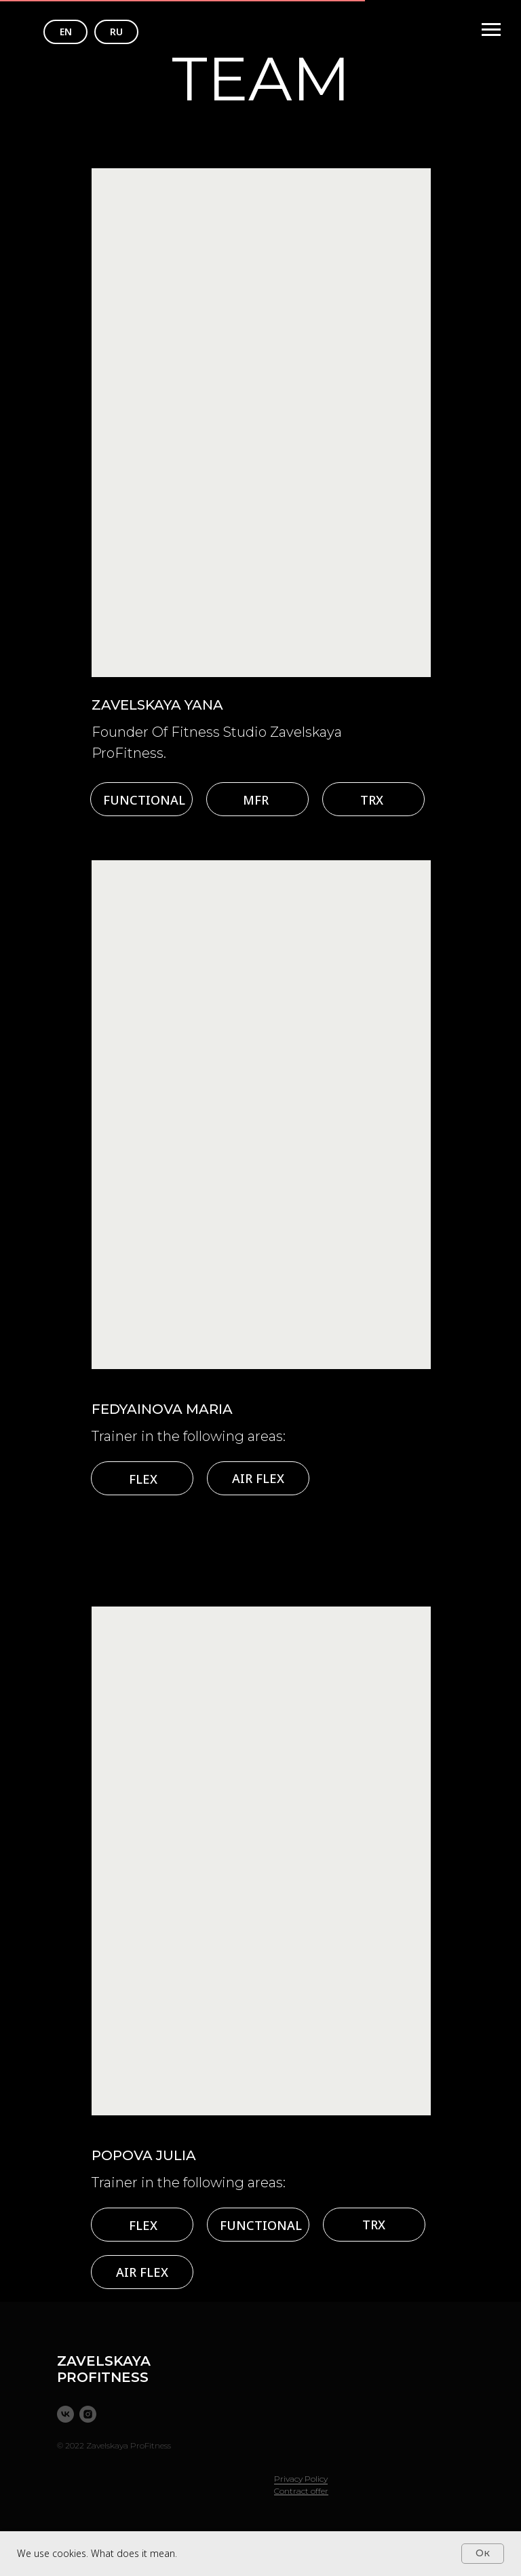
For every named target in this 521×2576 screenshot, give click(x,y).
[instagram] (87, 2414)
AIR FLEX (258, 1478)
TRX (371, 800)
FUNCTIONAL (144, 800)
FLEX (143, 1479)
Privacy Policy (301, 2479)
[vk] (65, 2414)
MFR (256, 800)
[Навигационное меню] (491, 30)
